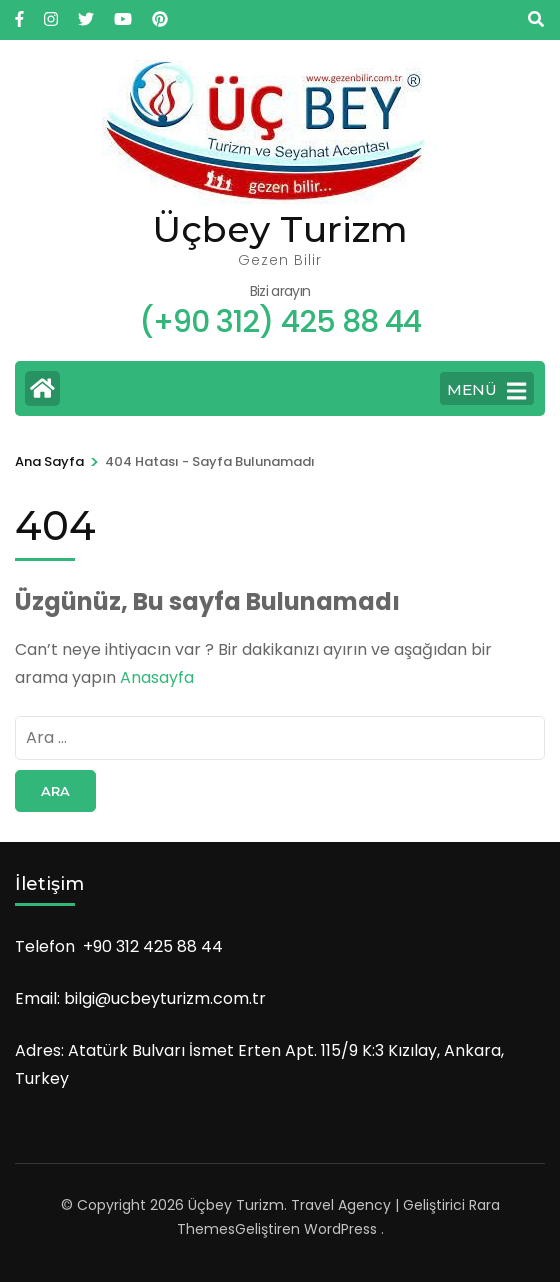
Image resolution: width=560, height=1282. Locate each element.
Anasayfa (157, 677)
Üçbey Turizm (280, 229)
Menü (486, 391)
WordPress (340, 1229)
